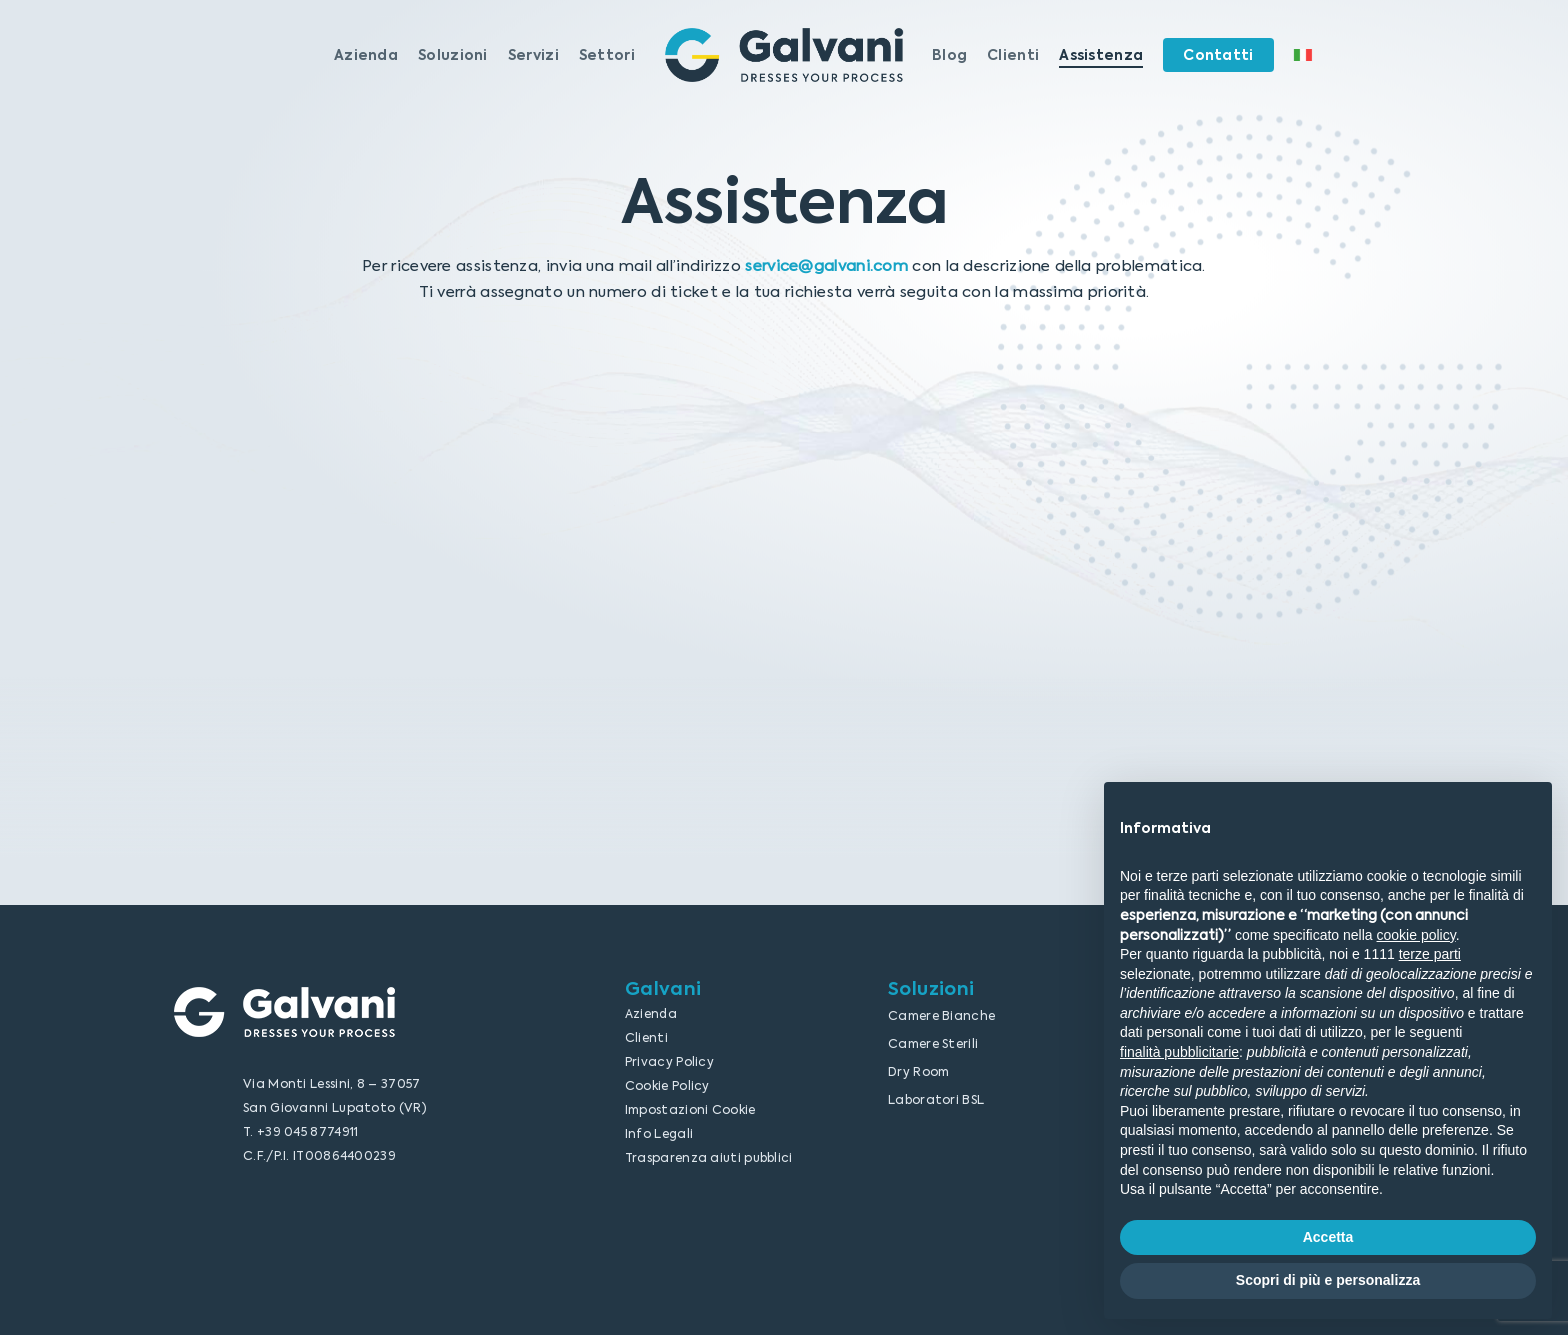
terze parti (1430, 954)
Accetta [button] (1328, 1237)
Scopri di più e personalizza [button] (1328, 1280)
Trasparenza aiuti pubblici (709, 1158)
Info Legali (659, 1134)
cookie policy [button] (1416, 935)
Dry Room (918, 1072)
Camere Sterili (933, 1044)
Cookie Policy (667, 1086)
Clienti (646, 1038)
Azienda (651, 1014)
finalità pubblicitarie (1179, 1052)
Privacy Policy (669, 1062)
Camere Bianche (941, 1016)
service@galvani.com (826, 266)
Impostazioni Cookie (690, 1110)
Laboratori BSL (936, 1100)
